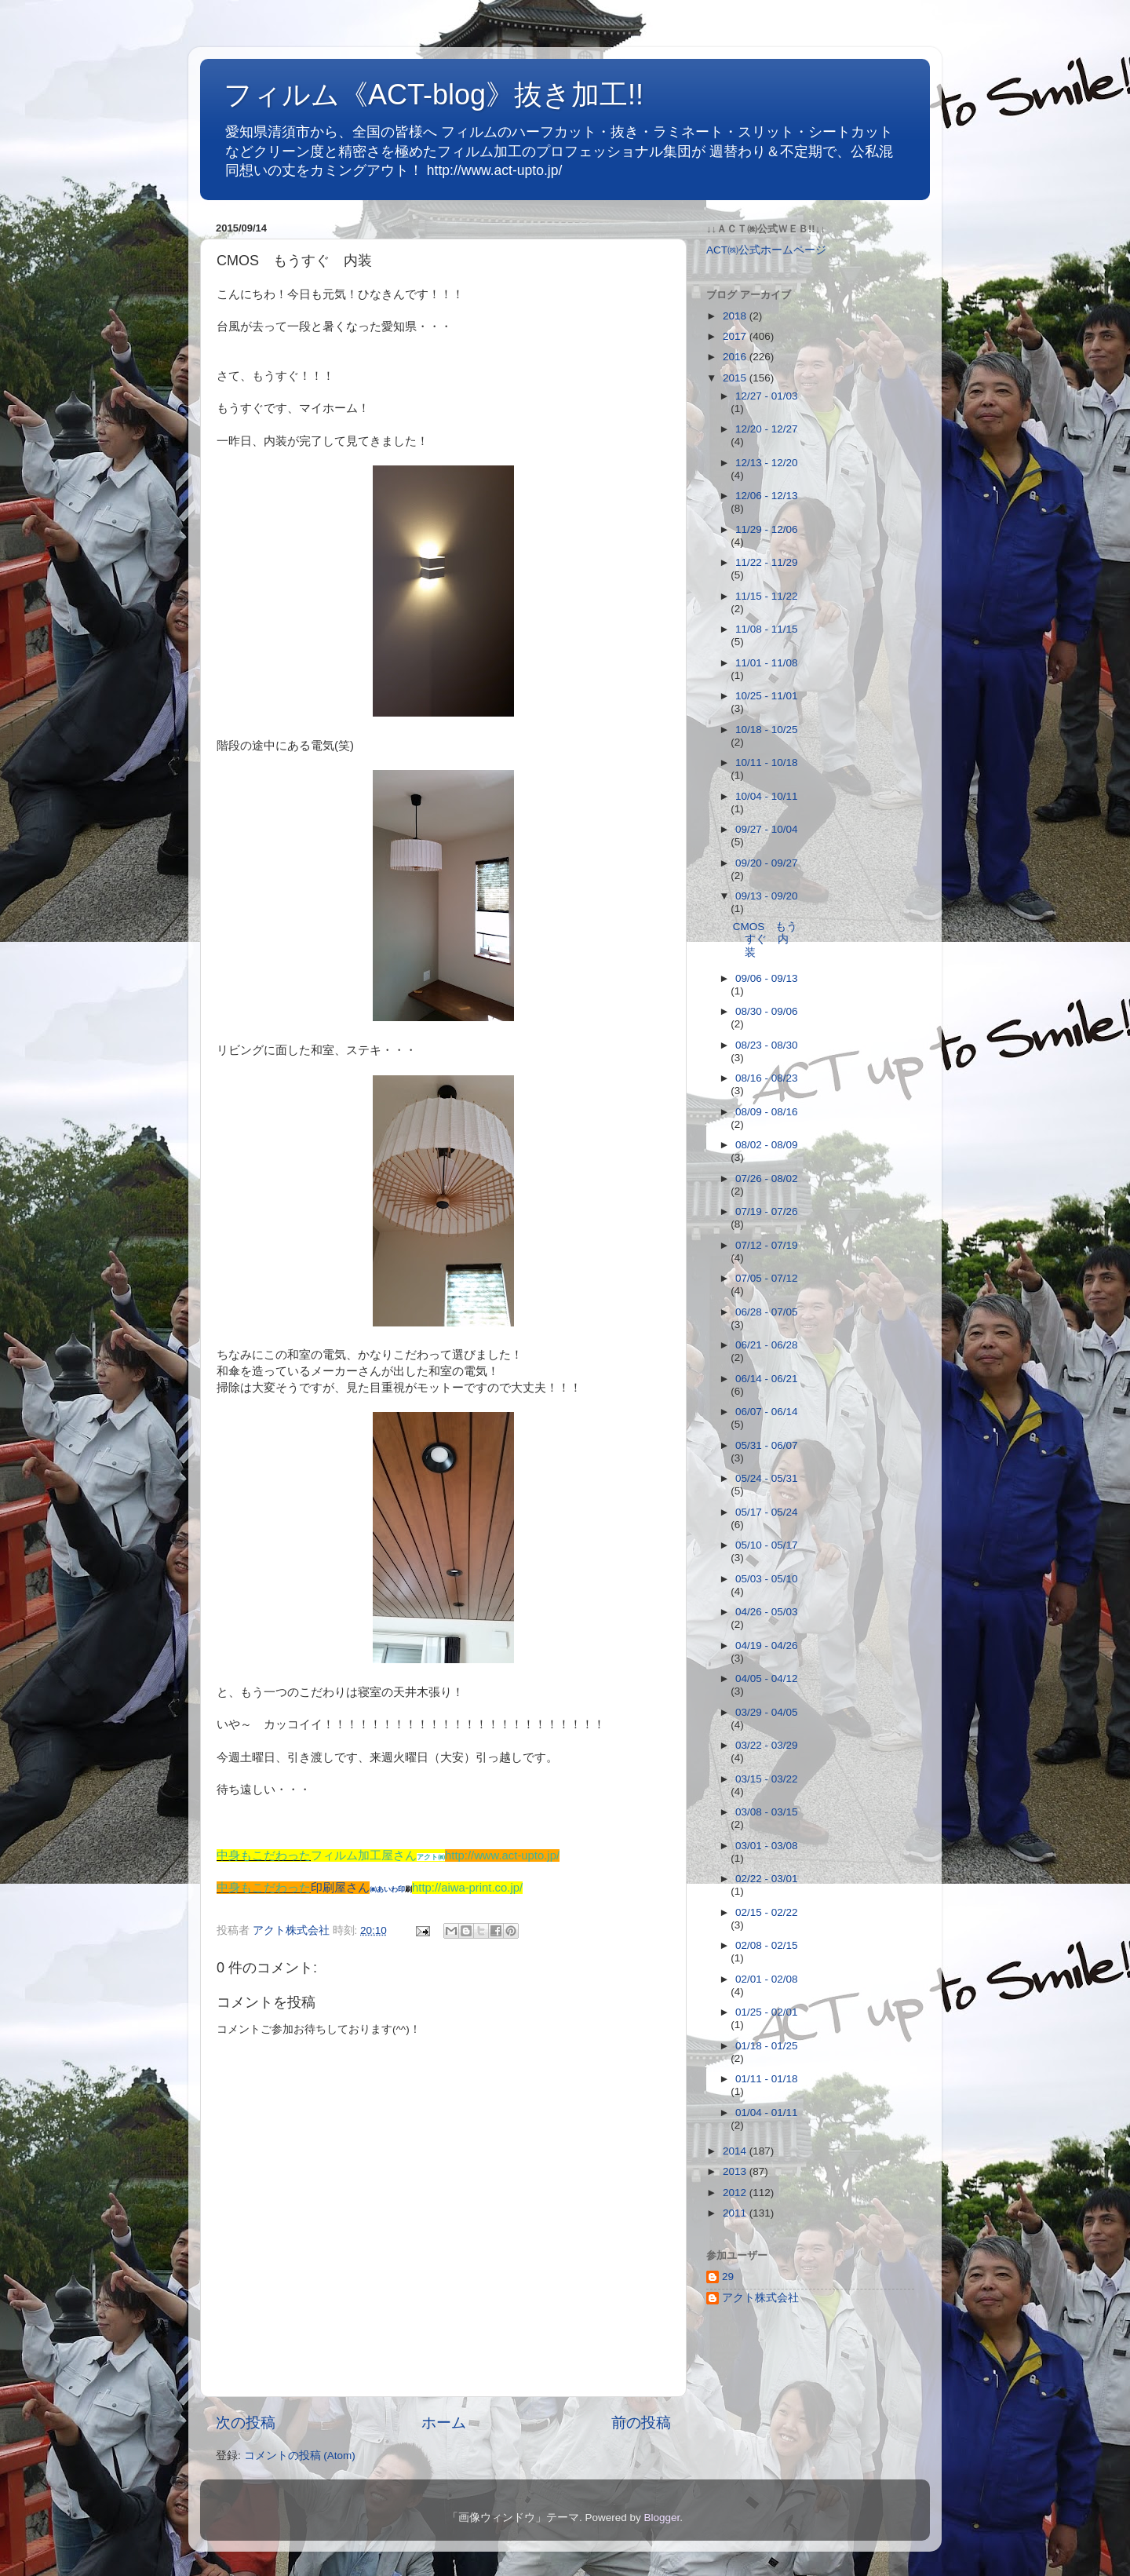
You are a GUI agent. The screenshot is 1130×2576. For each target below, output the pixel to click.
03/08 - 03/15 (766, 1812)
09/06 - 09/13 (766, 978)
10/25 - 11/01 (766, 696)
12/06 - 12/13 (766, 496)
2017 (736, 336)
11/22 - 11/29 (766, 562)
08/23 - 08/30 (766, 1045)
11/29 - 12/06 (766, 529)
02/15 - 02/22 (766, 1912)
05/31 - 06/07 (766, 1445)
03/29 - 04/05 (766, 1712)
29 (728, 2276)
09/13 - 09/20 (766, 896)
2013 (736, 2171)
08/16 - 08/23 (766, 1078)
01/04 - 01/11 (766, 2112)
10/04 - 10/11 (766, 796)
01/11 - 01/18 (766, 2079)
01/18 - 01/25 (766, 2046)
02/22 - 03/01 (766, 1879)
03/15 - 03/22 (766, 1779)
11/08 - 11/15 (766, 629)
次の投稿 (245, 2422)
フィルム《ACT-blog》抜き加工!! (433, 94)
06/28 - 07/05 (766, 1312)
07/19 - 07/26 (766, 1211)
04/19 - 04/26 (766, 1645)
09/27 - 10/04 (766, 829)
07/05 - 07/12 (766, 1278)
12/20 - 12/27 (766, 429)
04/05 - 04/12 (766, 1678)
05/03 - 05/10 (766, 1579)
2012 (736, 2192)
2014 (736, 2151)
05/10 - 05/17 (766, 1545)
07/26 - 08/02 (766, 1178)
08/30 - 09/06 (766, 1011)
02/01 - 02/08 (766, 1979)
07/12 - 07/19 (766, 1245)
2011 (736, 2213)
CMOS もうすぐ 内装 (765, 939)
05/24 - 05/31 (766, 1478)
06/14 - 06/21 (766, 1379)
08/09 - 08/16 (766, 1112)
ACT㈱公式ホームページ (766, 250)
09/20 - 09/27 (766, 863)
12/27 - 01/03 (766, 396)
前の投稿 (641, 2422)
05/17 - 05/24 (766, 1512)
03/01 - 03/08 (766, 1846)
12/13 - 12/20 (766, 463)
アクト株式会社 (760, 2298)
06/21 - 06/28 (766, 1345)
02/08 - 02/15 (766, 1945)
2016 (736, 357)
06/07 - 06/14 (766, 1412)
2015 (736, 378)
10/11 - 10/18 (766, 762)
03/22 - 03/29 (766, 1745)
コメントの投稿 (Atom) (299, 2455)
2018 (736, 316)
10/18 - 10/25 (766, 729)
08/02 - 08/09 (766, 1145)
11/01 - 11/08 (766, 663)
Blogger (661, 2517)
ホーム (443, 2422)
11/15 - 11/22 (766, 596)
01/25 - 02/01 (766, 2012)
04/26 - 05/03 (766, 1612)
